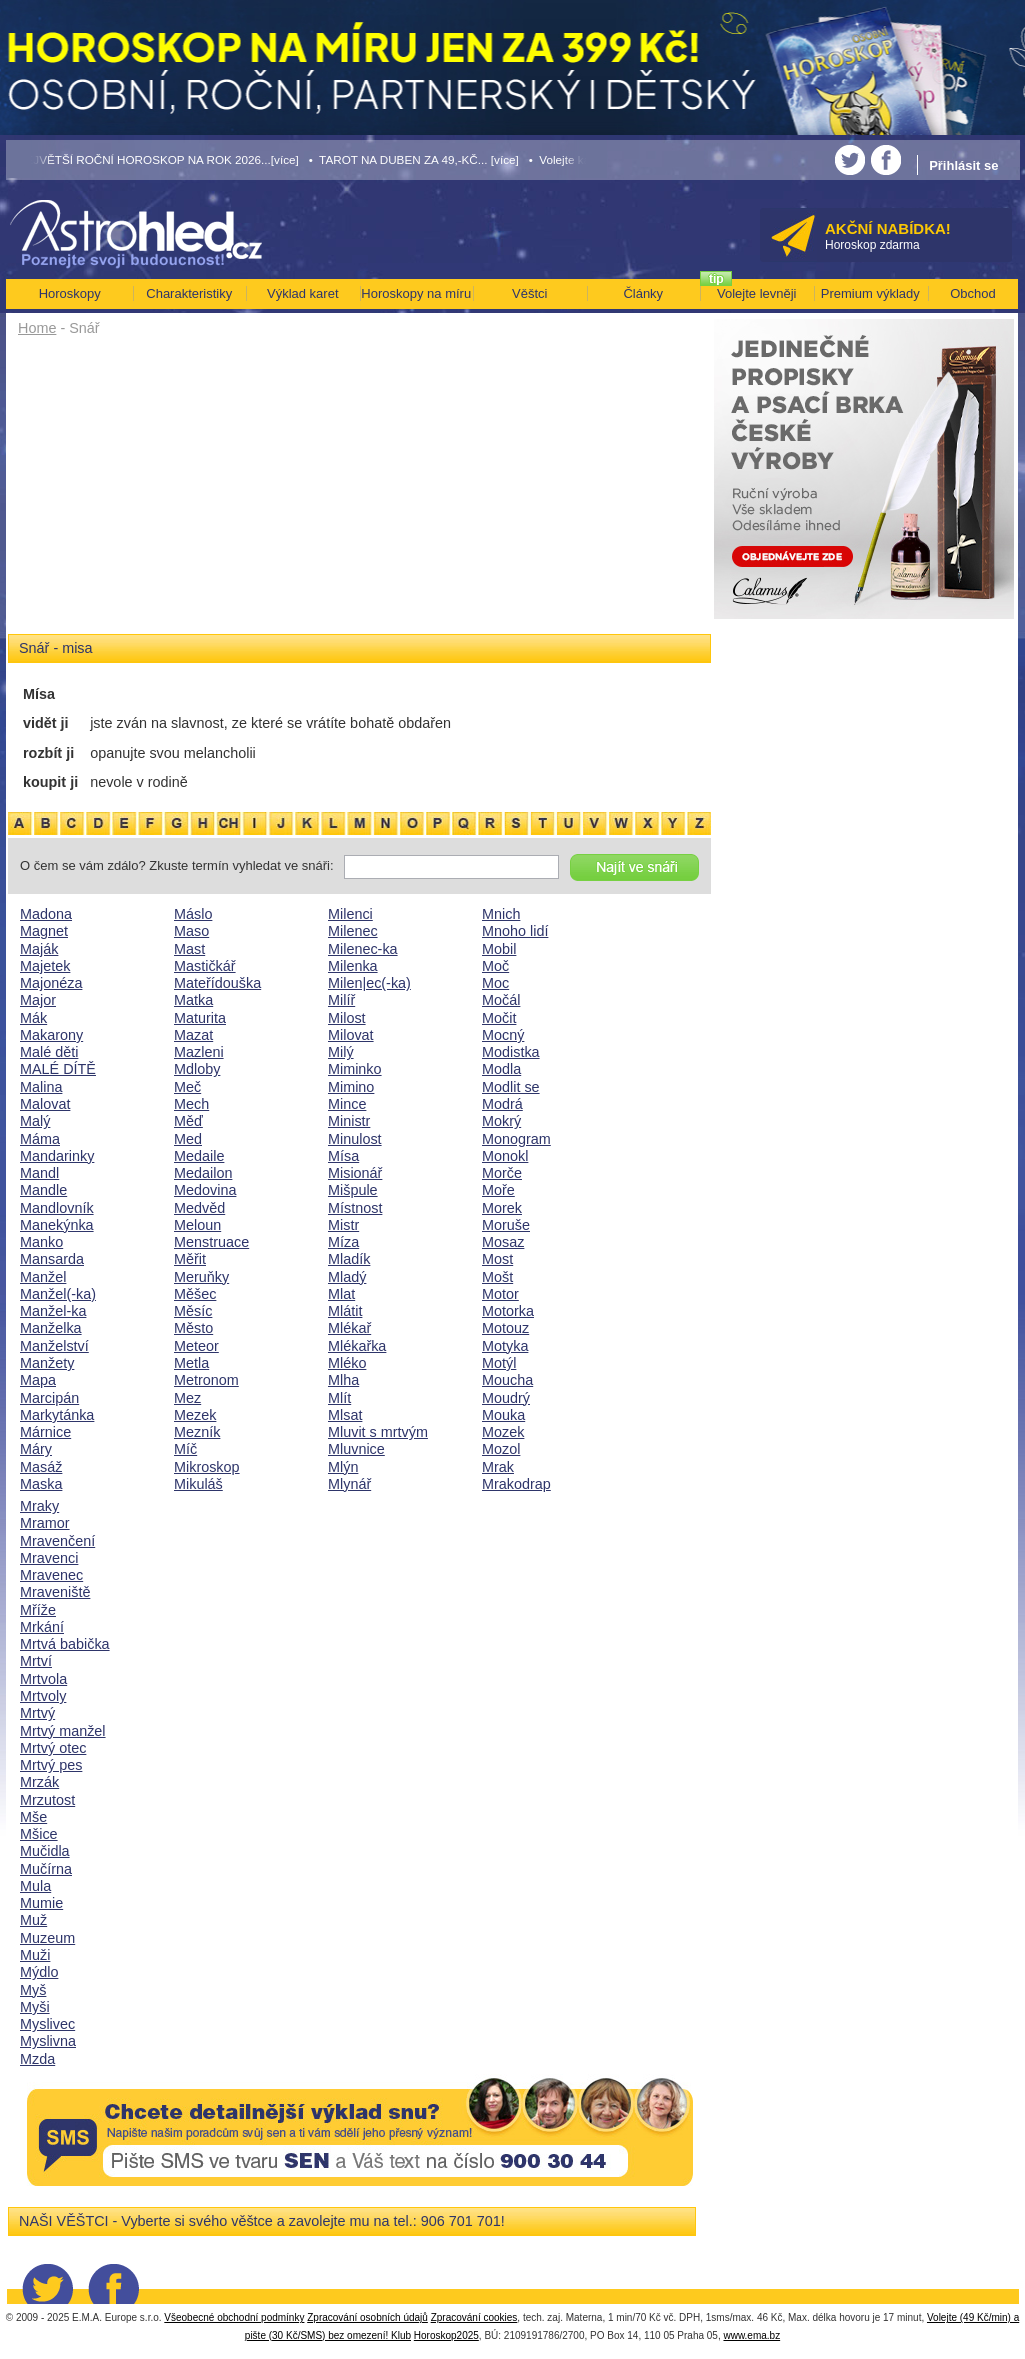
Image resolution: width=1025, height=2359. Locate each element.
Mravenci (49, 1558)
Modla (501, 1069)
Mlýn (343, 1467)
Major (38, 1000)
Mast (189, 949)
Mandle (43, 1190)
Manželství (54, 1346)
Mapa (38, 1380)
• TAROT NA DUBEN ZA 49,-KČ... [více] (414, 159)
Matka (193, 1000)
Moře (498, 1190)
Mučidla (45, 1851)
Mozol (501, 1449)
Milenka (353, 966)
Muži (35, 1955)
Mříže (38, 1610)
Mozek (503, 1432)
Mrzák (39, 1782)
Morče (502, 1173)
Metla (191, 1363)
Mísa (343, 1156)
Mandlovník (57, 1208)
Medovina (205, 1190)
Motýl (499, 1363)
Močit (499, 1018)
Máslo (193, 914)
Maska (41, 1484)
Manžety (47, 1363)
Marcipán (49, 1398)
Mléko (347, 1363)
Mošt (497, 1277)
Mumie (41, 1903)
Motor (500, 1294)
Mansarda (52, 1259)
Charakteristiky (189, 293)
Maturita (200, 1018)
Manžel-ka (53, 1311)
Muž (33, 1920)
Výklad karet (303, 293)
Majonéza (51, 983)
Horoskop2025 (446, 2335)
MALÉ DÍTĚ (58, 1069)
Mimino (351, 1087)
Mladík (349, 1259)
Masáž (41, 1467)
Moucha (507, 1380)
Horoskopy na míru (416, 293)
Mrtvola (43, 1679)
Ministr (349, 1121)
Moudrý (506, 1398)
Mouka (503, 1415)
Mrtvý (37, 1713)
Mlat (341, 1294)
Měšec (195, 1294)
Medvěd (199, 1208)
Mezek (195, 1415)
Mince (347, 1104)
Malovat (45, 1104)
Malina (41, 1087)
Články (643, 293)
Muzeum (47, 1938)
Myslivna (48, 2041)
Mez (187, 1398)
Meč (187, 1087)
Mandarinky (57, 1156)
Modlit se (511, 1087)
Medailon (203, 1173)
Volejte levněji (757, 293)
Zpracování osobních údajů (367, 2317)
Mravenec (51, 1575)
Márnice (45, 1432)
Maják (39, 949)
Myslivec (47, 2024)
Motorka (508, 1311)
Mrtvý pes (51, 1765)
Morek (502, 1208)
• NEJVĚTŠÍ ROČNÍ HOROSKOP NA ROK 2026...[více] (153, 159)
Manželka (51, 1328)
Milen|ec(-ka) (369, 983)
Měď (188, 1121)
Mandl (39, 1173)
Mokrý (501, 1121)
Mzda (37, 2059)
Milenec (353, 931)
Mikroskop (207, 1467)
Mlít (339, 1398)
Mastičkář (205, 966)
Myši (35, 2007)
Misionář (355, 1173)
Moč (495, 966)
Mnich (501, 914)
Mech (191, 1104)
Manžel (43, 1277)
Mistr (343, 1225)
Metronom (206, 1380)
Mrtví (36, 1661)
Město (193, 1328)
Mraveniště (55, 1592)
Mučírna (46, 1869)
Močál (501, 1000)
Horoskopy (70, 293)
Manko (41, 1242)
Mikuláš (198, 1484)
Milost (347, 1018)
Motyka (505, 1346)
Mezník (197, 1432)
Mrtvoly (43, 1696)
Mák (33, 1018)
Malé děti (49, 1052)
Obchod (973, 293)
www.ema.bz (751, 2335)
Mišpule (353, 1190)
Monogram (516, 1139)
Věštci (529, 293)
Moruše (506, 1225)
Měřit (190, 1259)
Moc (495, 983)
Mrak (498, 1467)
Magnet (44, 931)
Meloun (197, 1225)
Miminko (355, 1069)
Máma (40, 1139)
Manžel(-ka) (58, 1294)
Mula (35, 1886)
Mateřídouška (217, 983)
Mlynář (349, 1484)
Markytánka (57, 1415)
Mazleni (199, 1052)
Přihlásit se (963, 165)
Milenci (350, 914)
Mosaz (503, 1242)
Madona (46, 914)
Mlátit (345, 1311)
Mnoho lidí (515, 931)
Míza (343, 1242)
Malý (35, 1121)
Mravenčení (57, 1541)
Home (37, 328)
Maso (191, 931)
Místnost (355, 1208)
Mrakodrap (516, 1484)
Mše (33, 1817)
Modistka (511, 1052)
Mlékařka (357, 1346)
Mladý (347, 1277)
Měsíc (193, 1311)
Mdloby (197, 1069)
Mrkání (42, 1627)
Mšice (39, 1834)
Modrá (502, 1104)
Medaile (199, 1156)
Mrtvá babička (65, 1644)
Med (188, 1139)
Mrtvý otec (53, 1748)
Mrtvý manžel (63, 1731)
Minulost (355, 1139)
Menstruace (211, 1242)
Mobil (499, 949)
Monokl (505, 1156)
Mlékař (349, 1328)
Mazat (193, 1035)
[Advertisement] (359, 492)
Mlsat (345, 1415)
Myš (33, 1990)
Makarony (51, 1035)
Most (497, 1259)
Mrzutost (47, 1800)
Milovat (351, 1035)
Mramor (45, 1523)
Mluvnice (356, 1449)
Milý (341, 1052)
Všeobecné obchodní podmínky (234, 2317)
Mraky (39, 1506)
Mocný (503, 1035)
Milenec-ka (363, 949)
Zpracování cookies (474, 2317)
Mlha (343, 1380)
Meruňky (201, 1277)
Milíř (341, 1000)
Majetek (45, 966)
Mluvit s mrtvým (378, 1432)
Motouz (505, 1328)
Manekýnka (57, 1225)
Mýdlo (39, 1972)
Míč (185, 1449)
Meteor (196, 1346)
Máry (36, 1449)
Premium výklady (870, 293)
